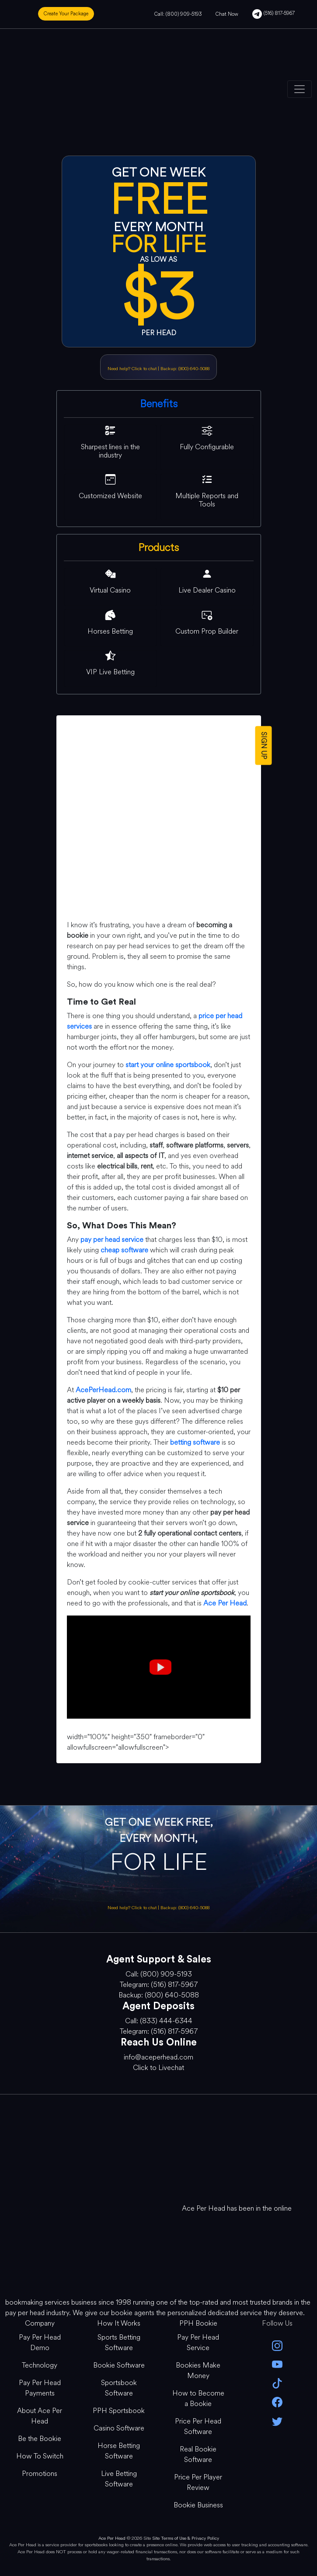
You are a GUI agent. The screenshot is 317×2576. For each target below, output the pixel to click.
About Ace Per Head (39, 2416)
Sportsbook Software (119, 2388)
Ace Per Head (111, 2538)
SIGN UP (263, 745)
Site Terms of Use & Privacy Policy (185, 2538)
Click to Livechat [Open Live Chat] (158, 2068)
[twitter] (277, 2420)
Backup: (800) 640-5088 (184, 368)
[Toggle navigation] (299, 89)
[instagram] (277, 2345)
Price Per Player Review (198, 2482)
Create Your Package (66, 13)
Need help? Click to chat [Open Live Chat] (133, 368)
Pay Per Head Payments (40, 2388)
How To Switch (39, 2456)
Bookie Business (198, 2505)
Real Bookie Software (198, 2454)
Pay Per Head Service (198, 2342)
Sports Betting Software (119, 2342)
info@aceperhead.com (158, 2057)
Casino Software (119, 2428)
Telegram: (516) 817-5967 (159, 1985)
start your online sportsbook (167, 1065)
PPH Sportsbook (119, 2411)
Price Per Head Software (198, 2426)
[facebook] (277, 2401)
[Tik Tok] (277, 2382)
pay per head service (111, 1239)
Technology (39, 2365)
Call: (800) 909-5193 (178, 13)
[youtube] (277, 2363)
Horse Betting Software (119, 2451)
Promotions (39, 2474)
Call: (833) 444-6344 (158, 2021)
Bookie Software (119, 2365)
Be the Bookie (39, 2439)
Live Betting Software (119, 2479)
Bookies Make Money (198, 2370)
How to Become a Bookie (198, 2398)
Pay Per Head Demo (40, 2342)
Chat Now (227, 13)
